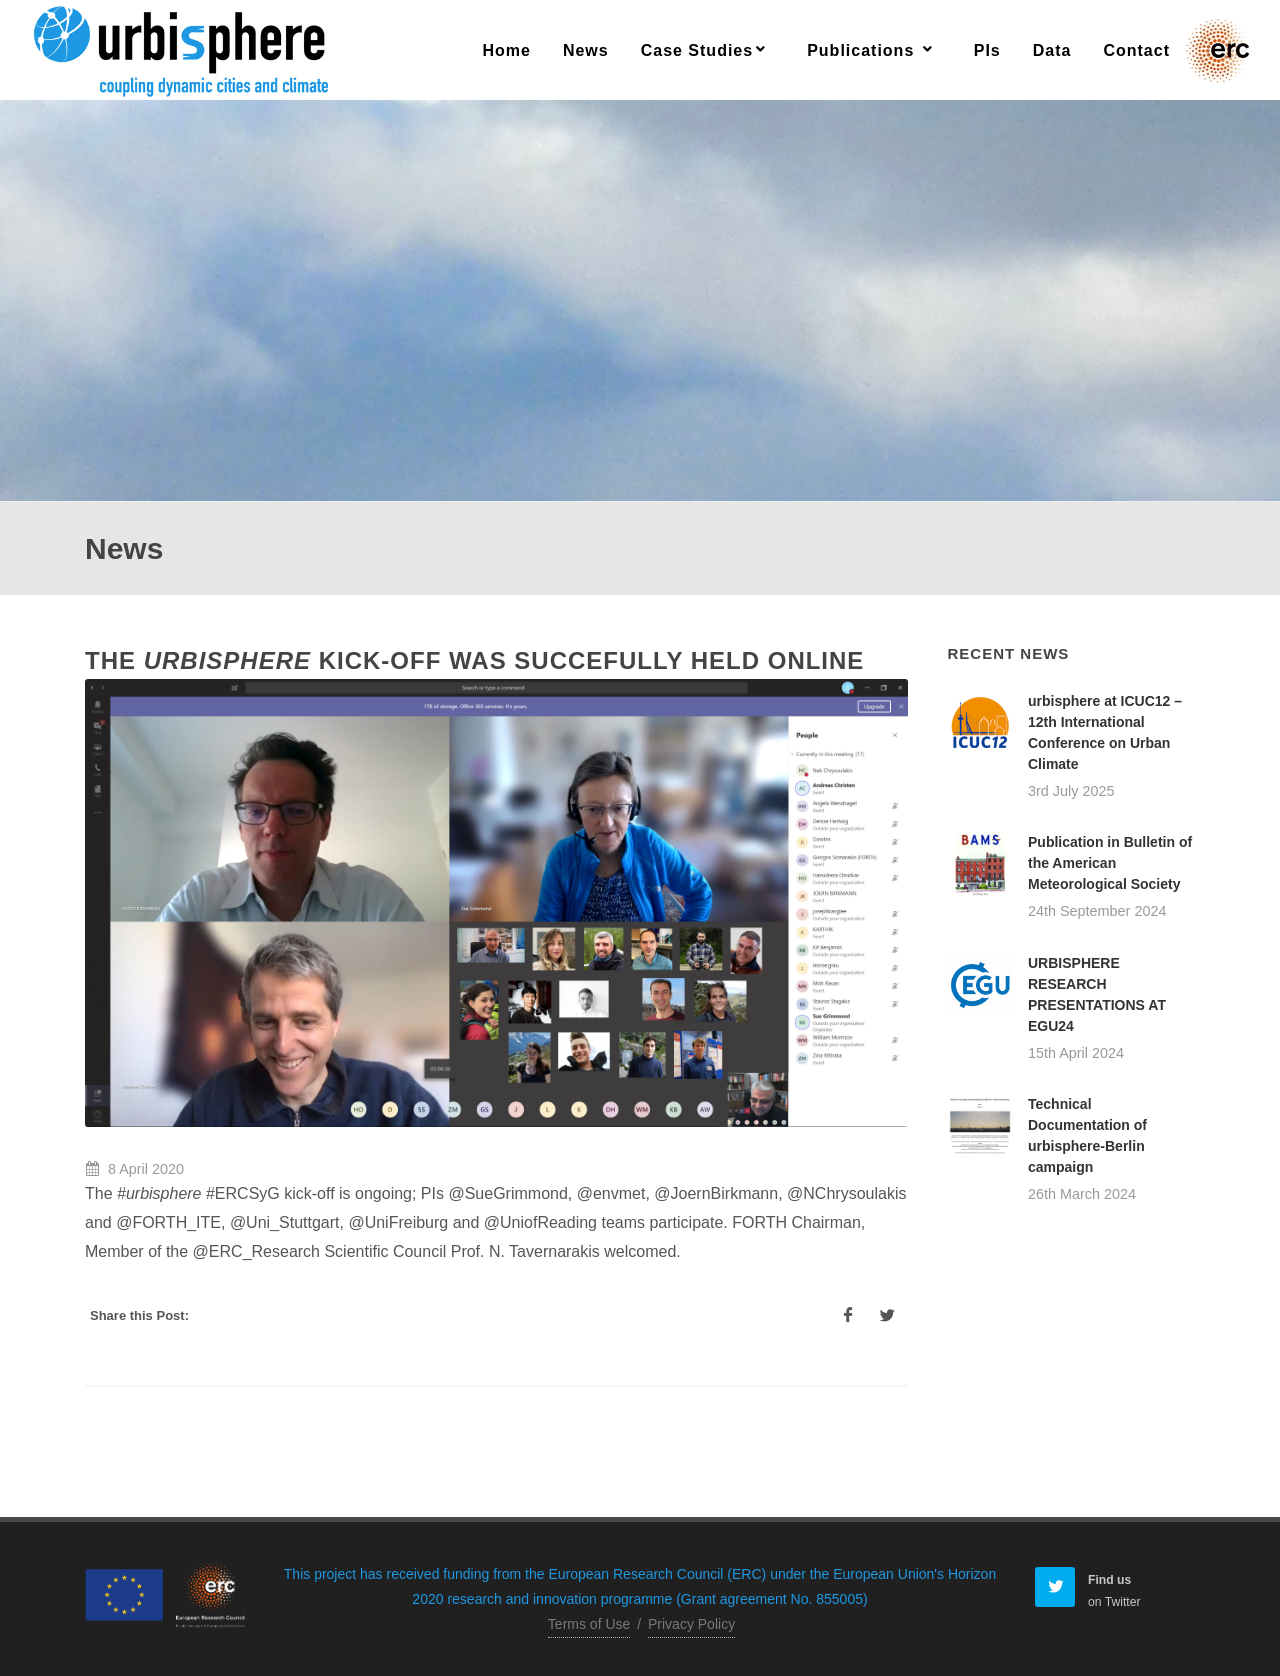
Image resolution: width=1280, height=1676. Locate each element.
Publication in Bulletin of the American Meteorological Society (1110, 863)
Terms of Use (589, 1624)
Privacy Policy (691, 1624)
